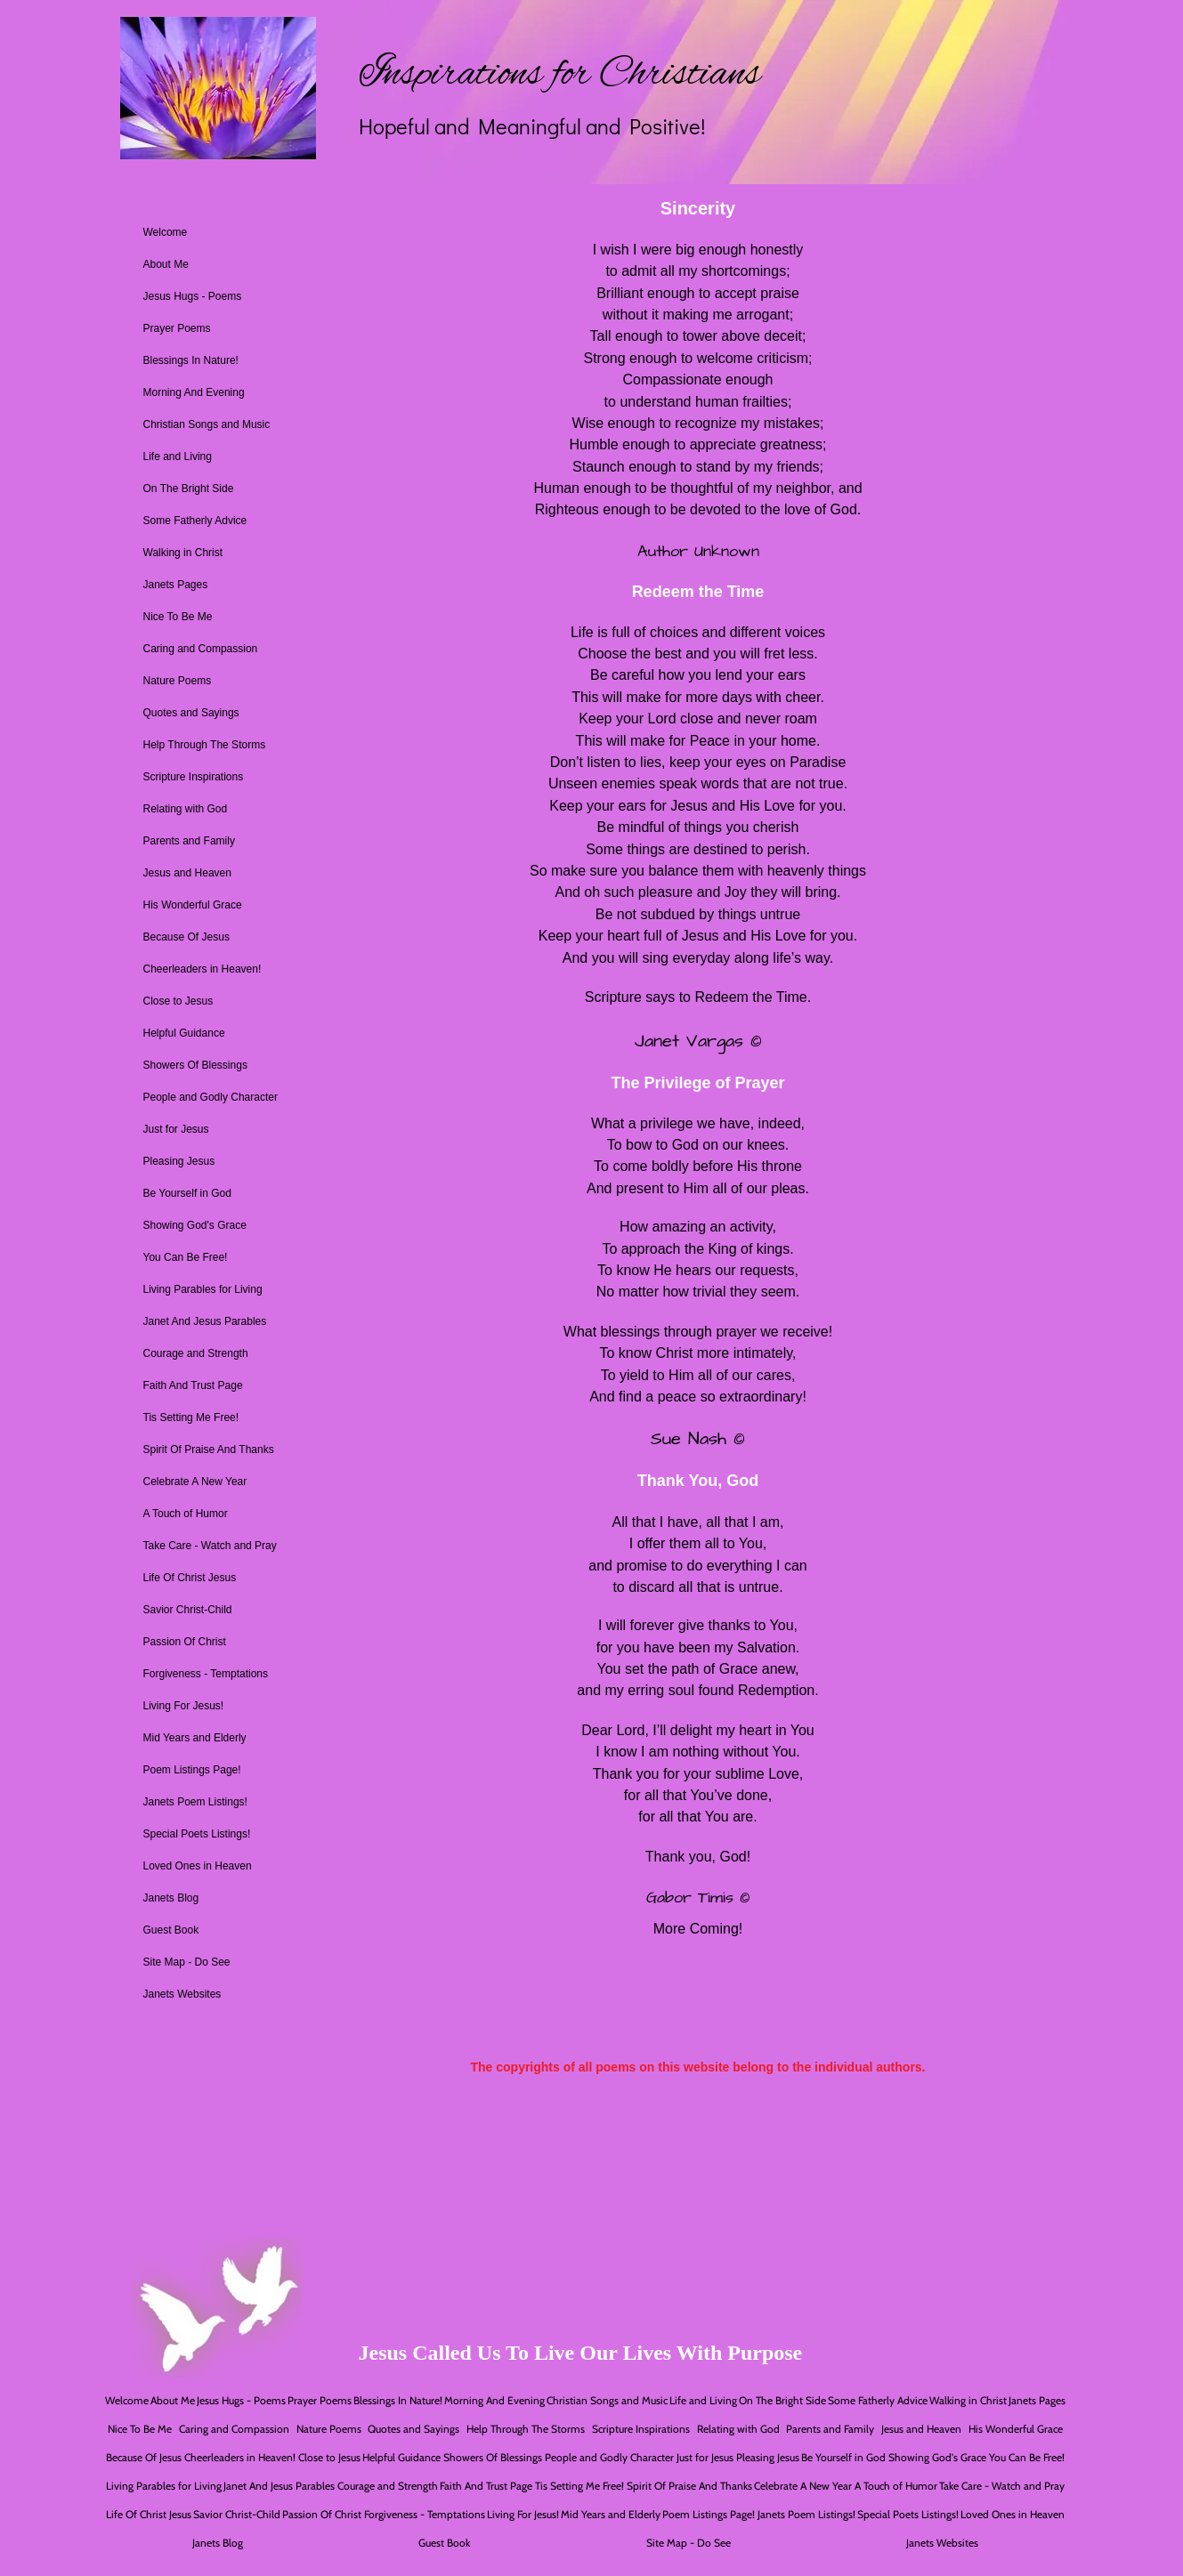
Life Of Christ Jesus (190, 1577)
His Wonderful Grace (192, 905)
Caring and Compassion (200, 648)
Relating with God (185, 809)
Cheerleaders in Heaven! (202, 969)
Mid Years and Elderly (195, 1738)
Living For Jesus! (183, 1706)
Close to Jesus (178, 1001)
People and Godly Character (210, 1097)
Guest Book (171, 1930)
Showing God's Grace (195, 1225)
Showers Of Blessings (195, 1065)
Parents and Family (189, 841)
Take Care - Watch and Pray (210, 1545)
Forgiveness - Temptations (206, 1674)
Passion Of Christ (184, 1641)
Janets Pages (175, 584)
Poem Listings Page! (192, 1770)
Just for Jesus (176, 1129)
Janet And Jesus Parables (205, 1321)
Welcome (165, 232)
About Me (166, 264)
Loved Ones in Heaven (197, 1866)
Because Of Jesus (186, 937)
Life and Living (177, 456)
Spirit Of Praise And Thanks (208, 1449)
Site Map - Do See (187, 1962)
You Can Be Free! (185, 1257)
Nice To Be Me (178, 616)
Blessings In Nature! (191, 360)
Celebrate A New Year (195, 1481)
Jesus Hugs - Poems (192, 296)
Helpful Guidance (184, 1033)
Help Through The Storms (204, 745)
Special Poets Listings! (197, 1834)
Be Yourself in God (187, 1193)
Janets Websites (182, 1994)
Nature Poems (177, 680)
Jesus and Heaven (187, 873)
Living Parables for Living (203, 1289)
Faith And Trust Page (193, 1385)
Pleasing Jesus (179, 1161)
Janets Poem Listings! (195, 1802)
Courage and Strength (195, 1353)
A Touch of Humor (185, 1513)
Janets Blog (171, 1898)
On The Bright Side (188, 488)
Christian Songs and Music (207, 424)
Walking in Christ (183, 552)
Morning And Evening (194, 392)
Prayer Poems (177, 328)
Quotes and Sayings (191, 713)
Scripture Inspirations (193, 777)
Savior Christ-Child (187, 1609)
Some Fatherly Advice (195, 520)
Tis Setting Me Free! (191, 1417)
